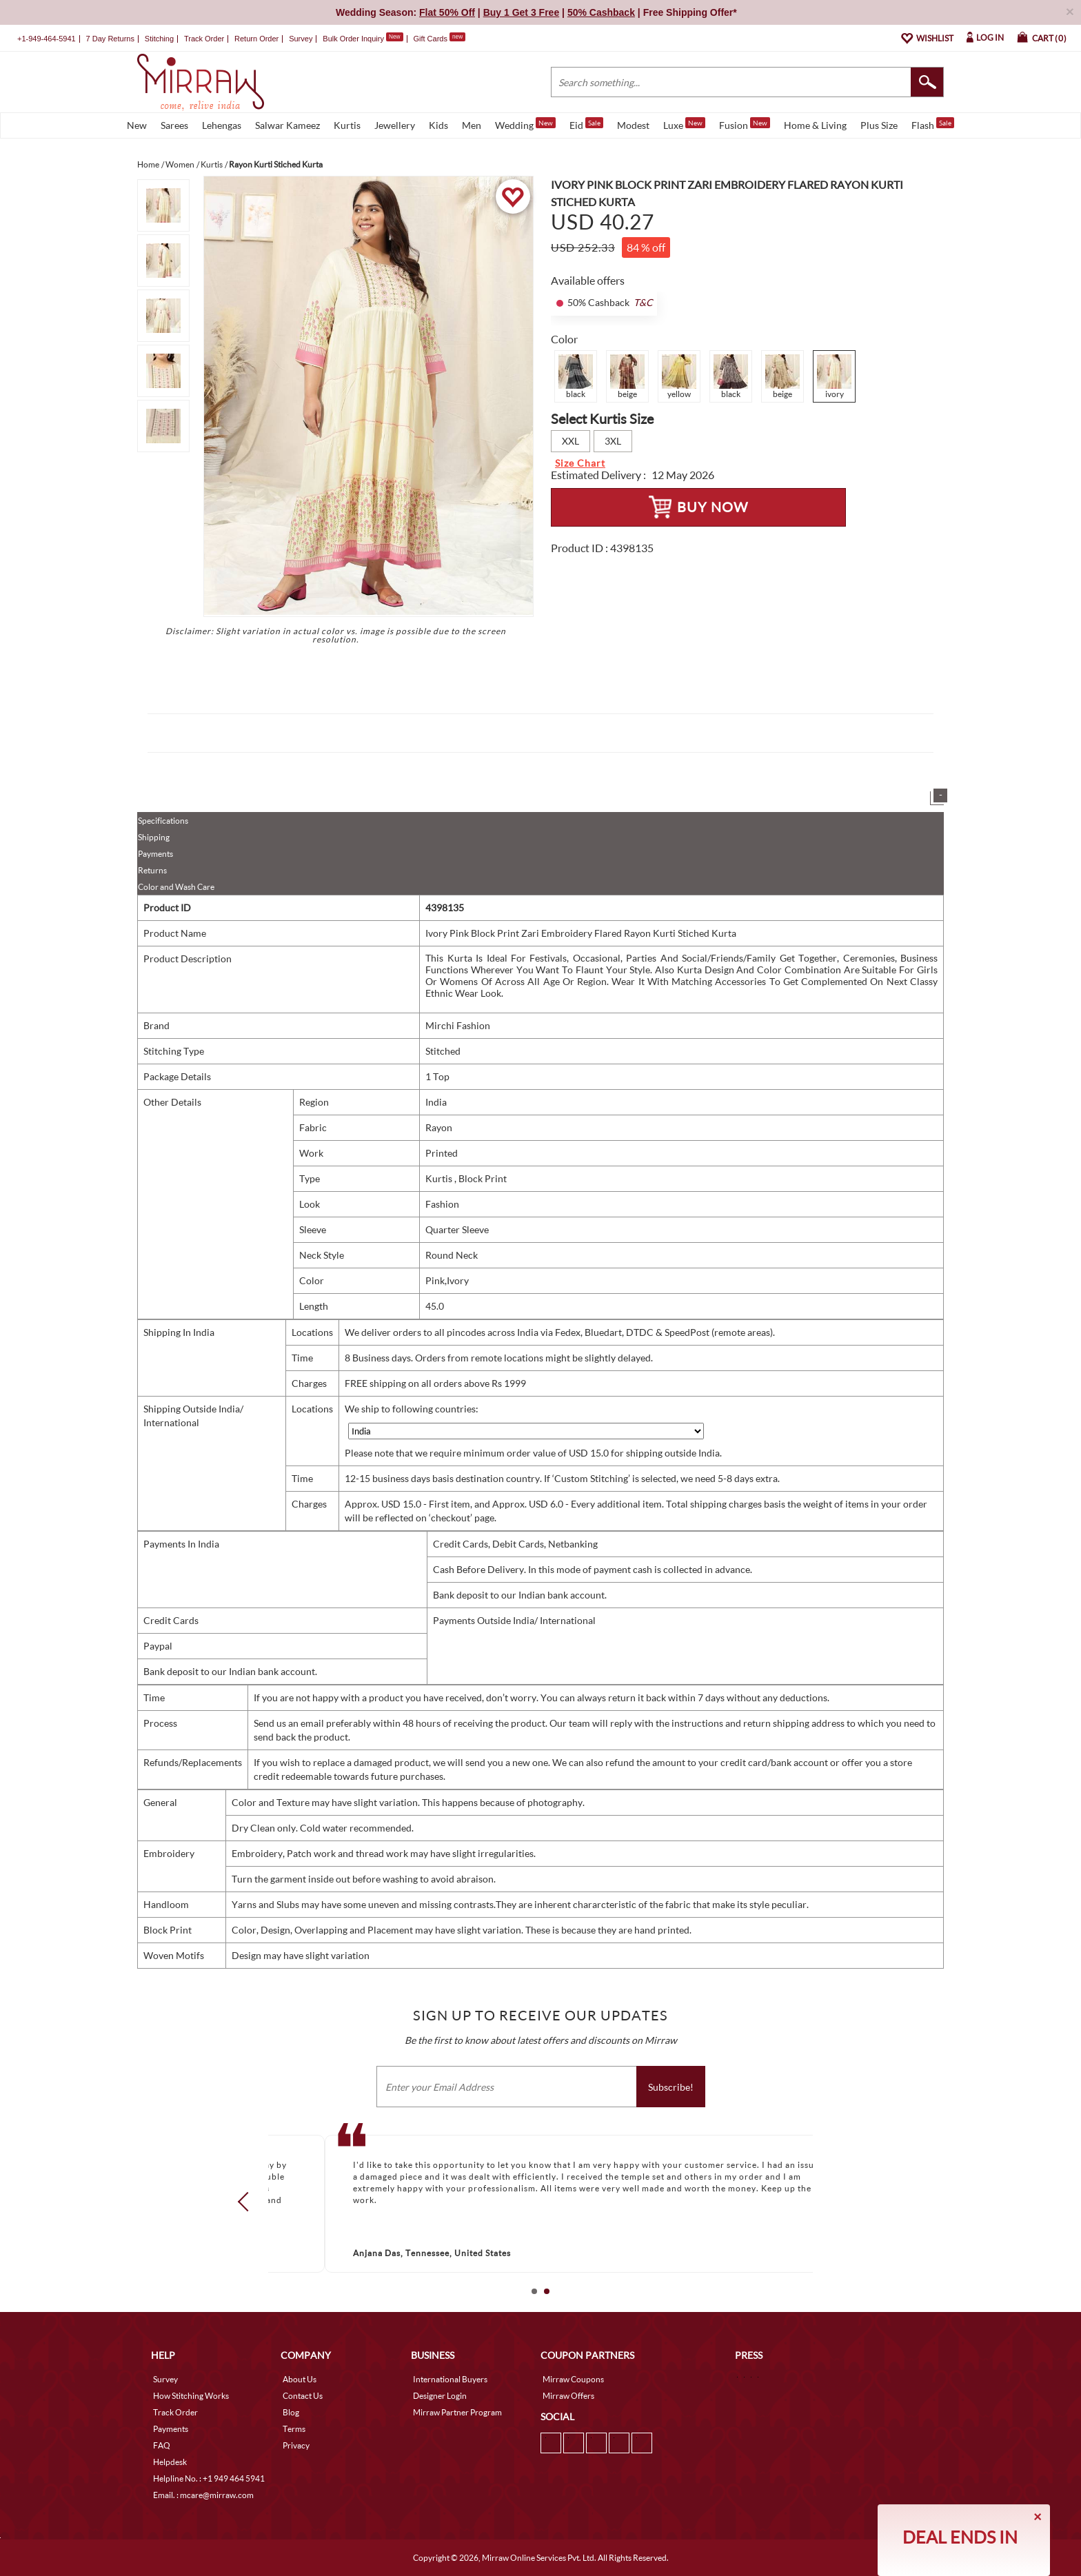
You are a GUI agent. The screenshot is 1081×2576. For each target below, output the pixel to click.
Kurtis (347, 125)
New (137, 125)
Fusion (744, 124)
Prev (247, 2201)
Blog (291, 2412)
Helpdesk (170, 2462)
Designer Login (440, 2396)
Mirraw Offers (568, 2396)
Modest (633, 125)
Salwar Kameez (287, 125)
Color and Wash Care (176, 887)
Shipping (154, 837)
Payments (155, 854)
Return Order (256, 38)
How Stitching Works (191, 2396)
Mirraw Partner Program (457, 2412)
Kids (438, 125)
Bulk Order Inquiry (353, 38)
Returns (152, 870)
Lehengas (221, 125)
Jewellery (394, 125)
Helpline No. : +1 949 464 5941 (209, 2478)
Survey (300, 38)
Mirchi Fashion (457, 1025)
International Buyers (450, 2379)
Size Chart (580, 463)
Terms (294, 2429)
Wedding (525, 124)
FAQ (161, 2445)
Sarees (174, 125)
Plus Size (879, 125)
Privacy (296, 2445)
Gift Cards (439, 38)
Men (471, 125)
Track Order (204, 38)
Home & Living (815, 125)
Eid (586, 124)
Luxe (684, 124)
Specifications (163, 820)
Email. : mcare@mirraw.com (203, 2495)
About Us (299, 2379)
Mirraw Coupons (573, 2379)
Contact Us (303, 2396)
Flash (932, 124)
